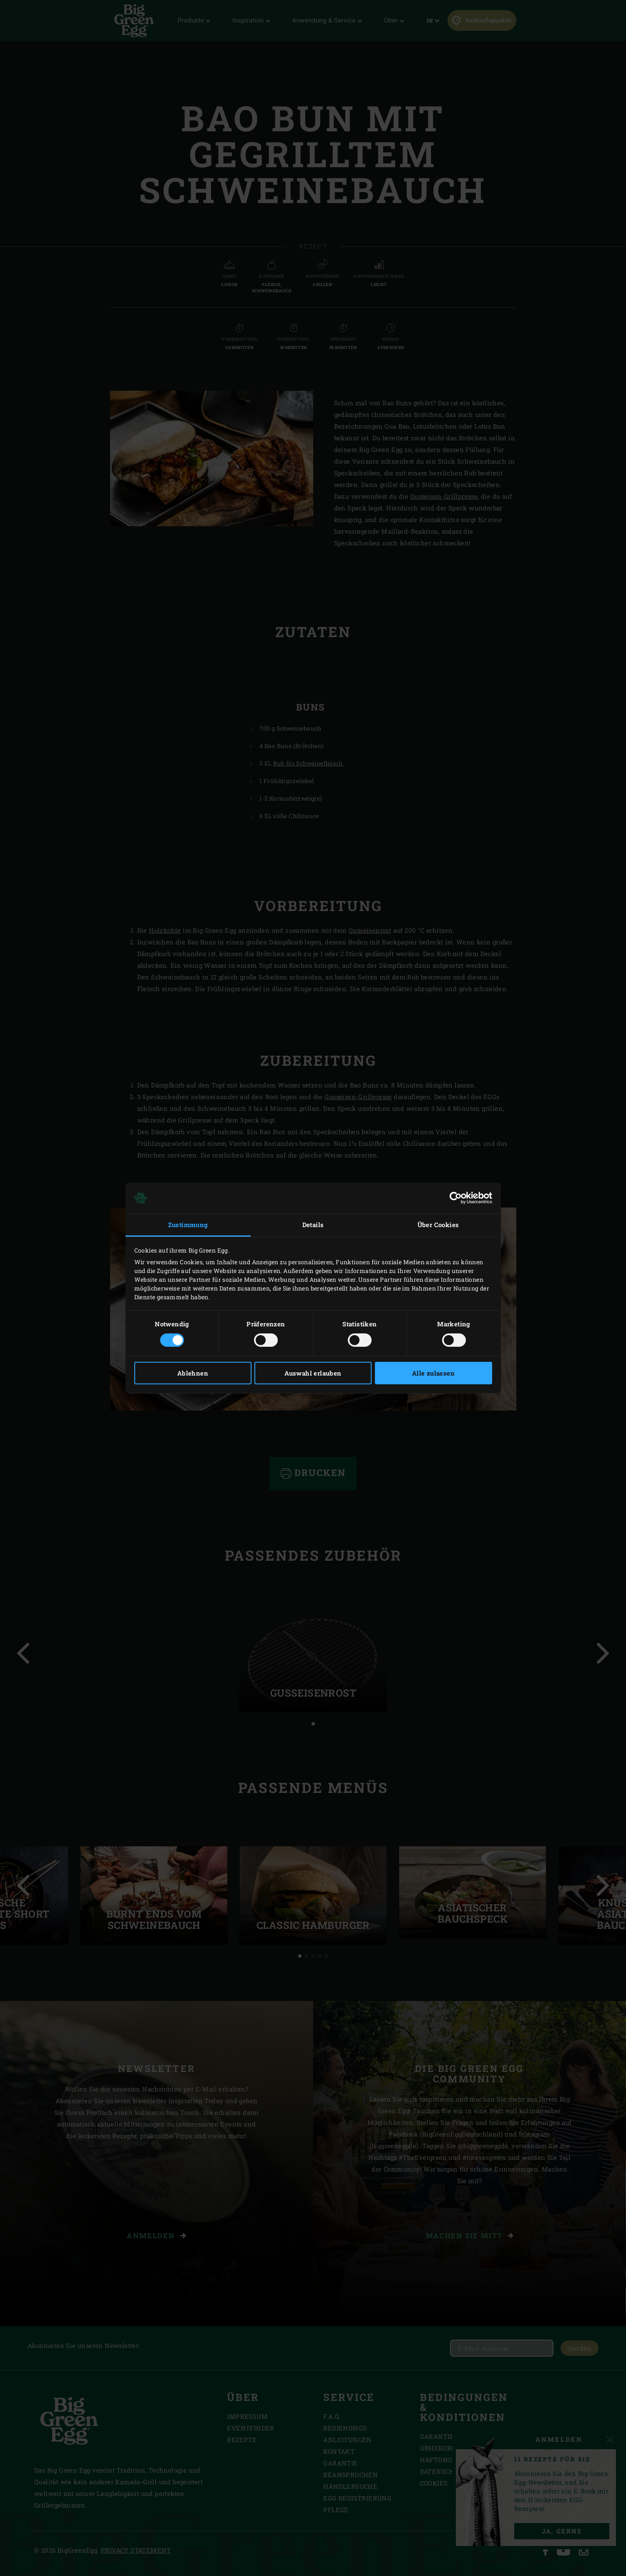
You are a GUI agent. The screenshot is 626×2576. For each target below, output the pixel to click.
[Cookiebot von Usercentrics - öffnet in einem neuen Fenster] (455, 1198)
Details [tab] (313, 1224)
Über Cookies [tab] (438, 1224)
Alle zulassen (433, 1373)
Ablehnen (192, 1373)
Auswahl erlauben (312, 1373)
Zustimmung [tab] (188, 1224)
